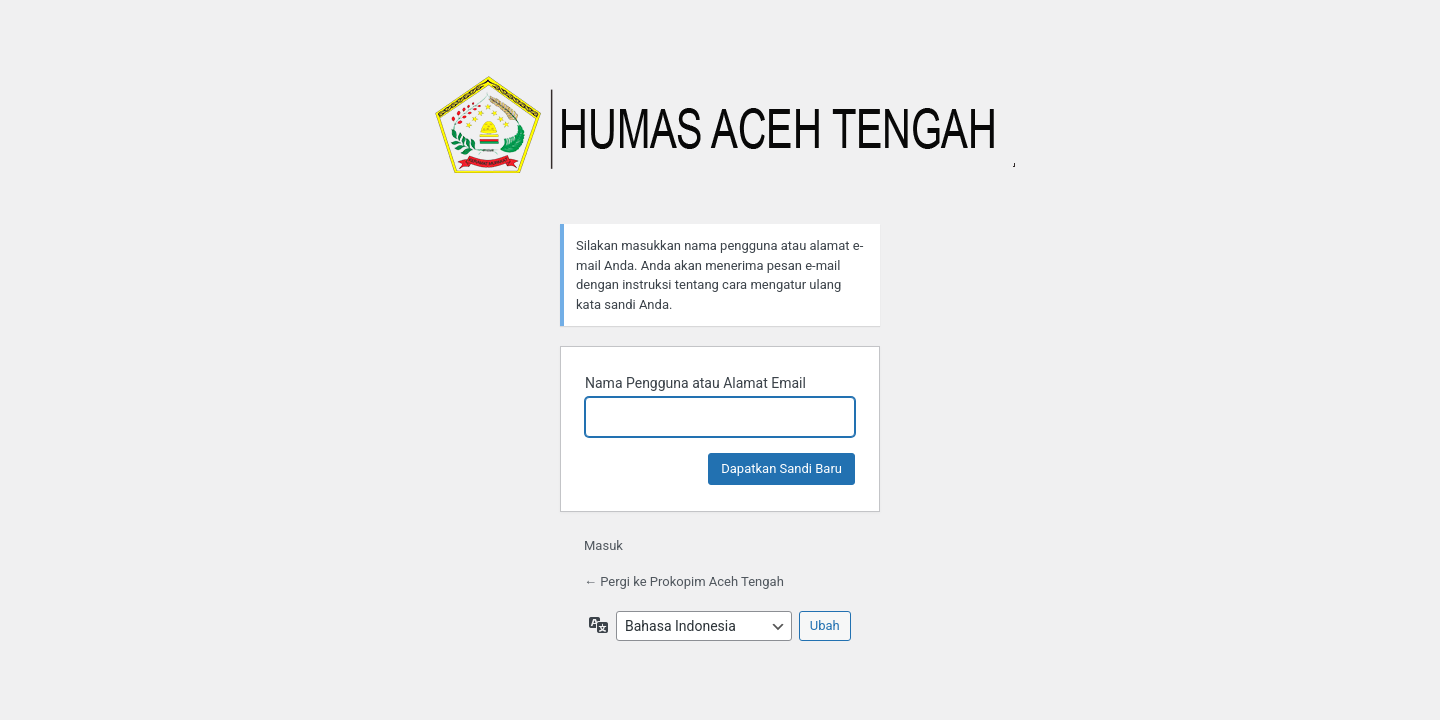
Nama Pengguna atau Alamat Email (695, 383)
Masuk (603, 545)
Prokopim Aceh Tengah (720, 135)
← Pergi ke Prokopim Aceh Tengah (684, 581)
